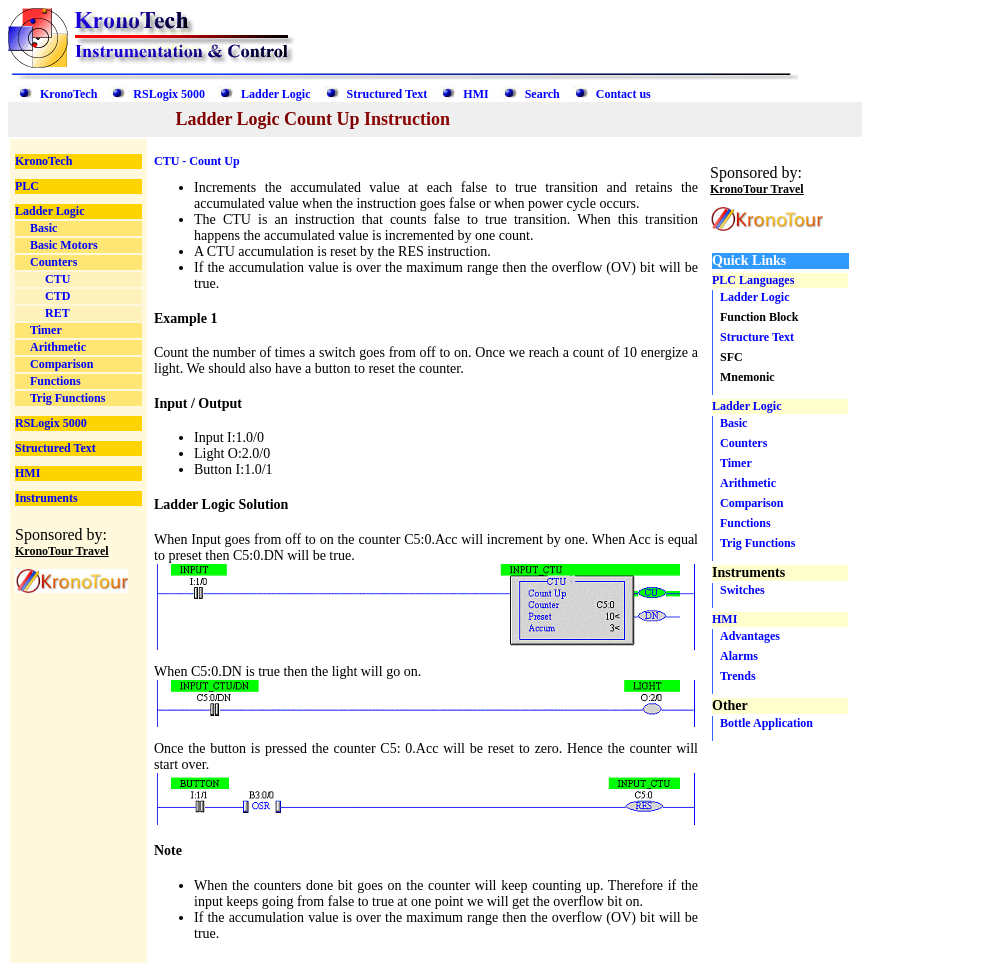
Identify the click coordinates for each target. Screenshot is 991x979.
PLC (27, 186)
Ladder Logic (275, 94)
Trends (738, 676)
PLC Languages (753, 280)
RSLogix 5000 (169, 94)
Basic (43, 228)
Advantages (750, 636)
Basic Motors (64, 245)
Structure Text (757, 337)
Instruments (46, 498)
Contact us (623, 94)
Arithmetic (58, 347)
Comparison (61, 364)
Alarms (739, 656)
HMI (475, 94)
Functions (55, 381)
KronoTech (68, 94)
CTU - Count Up (197, 161)
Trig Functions (67, 398)
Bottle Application (766, 723)
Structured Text (387, 94)
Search (542, 94)
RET (57, 313)
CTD (57, 296)
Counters (53, 262)
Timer (46, 330)
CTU (57, 279)
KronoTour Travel (62, 551)
